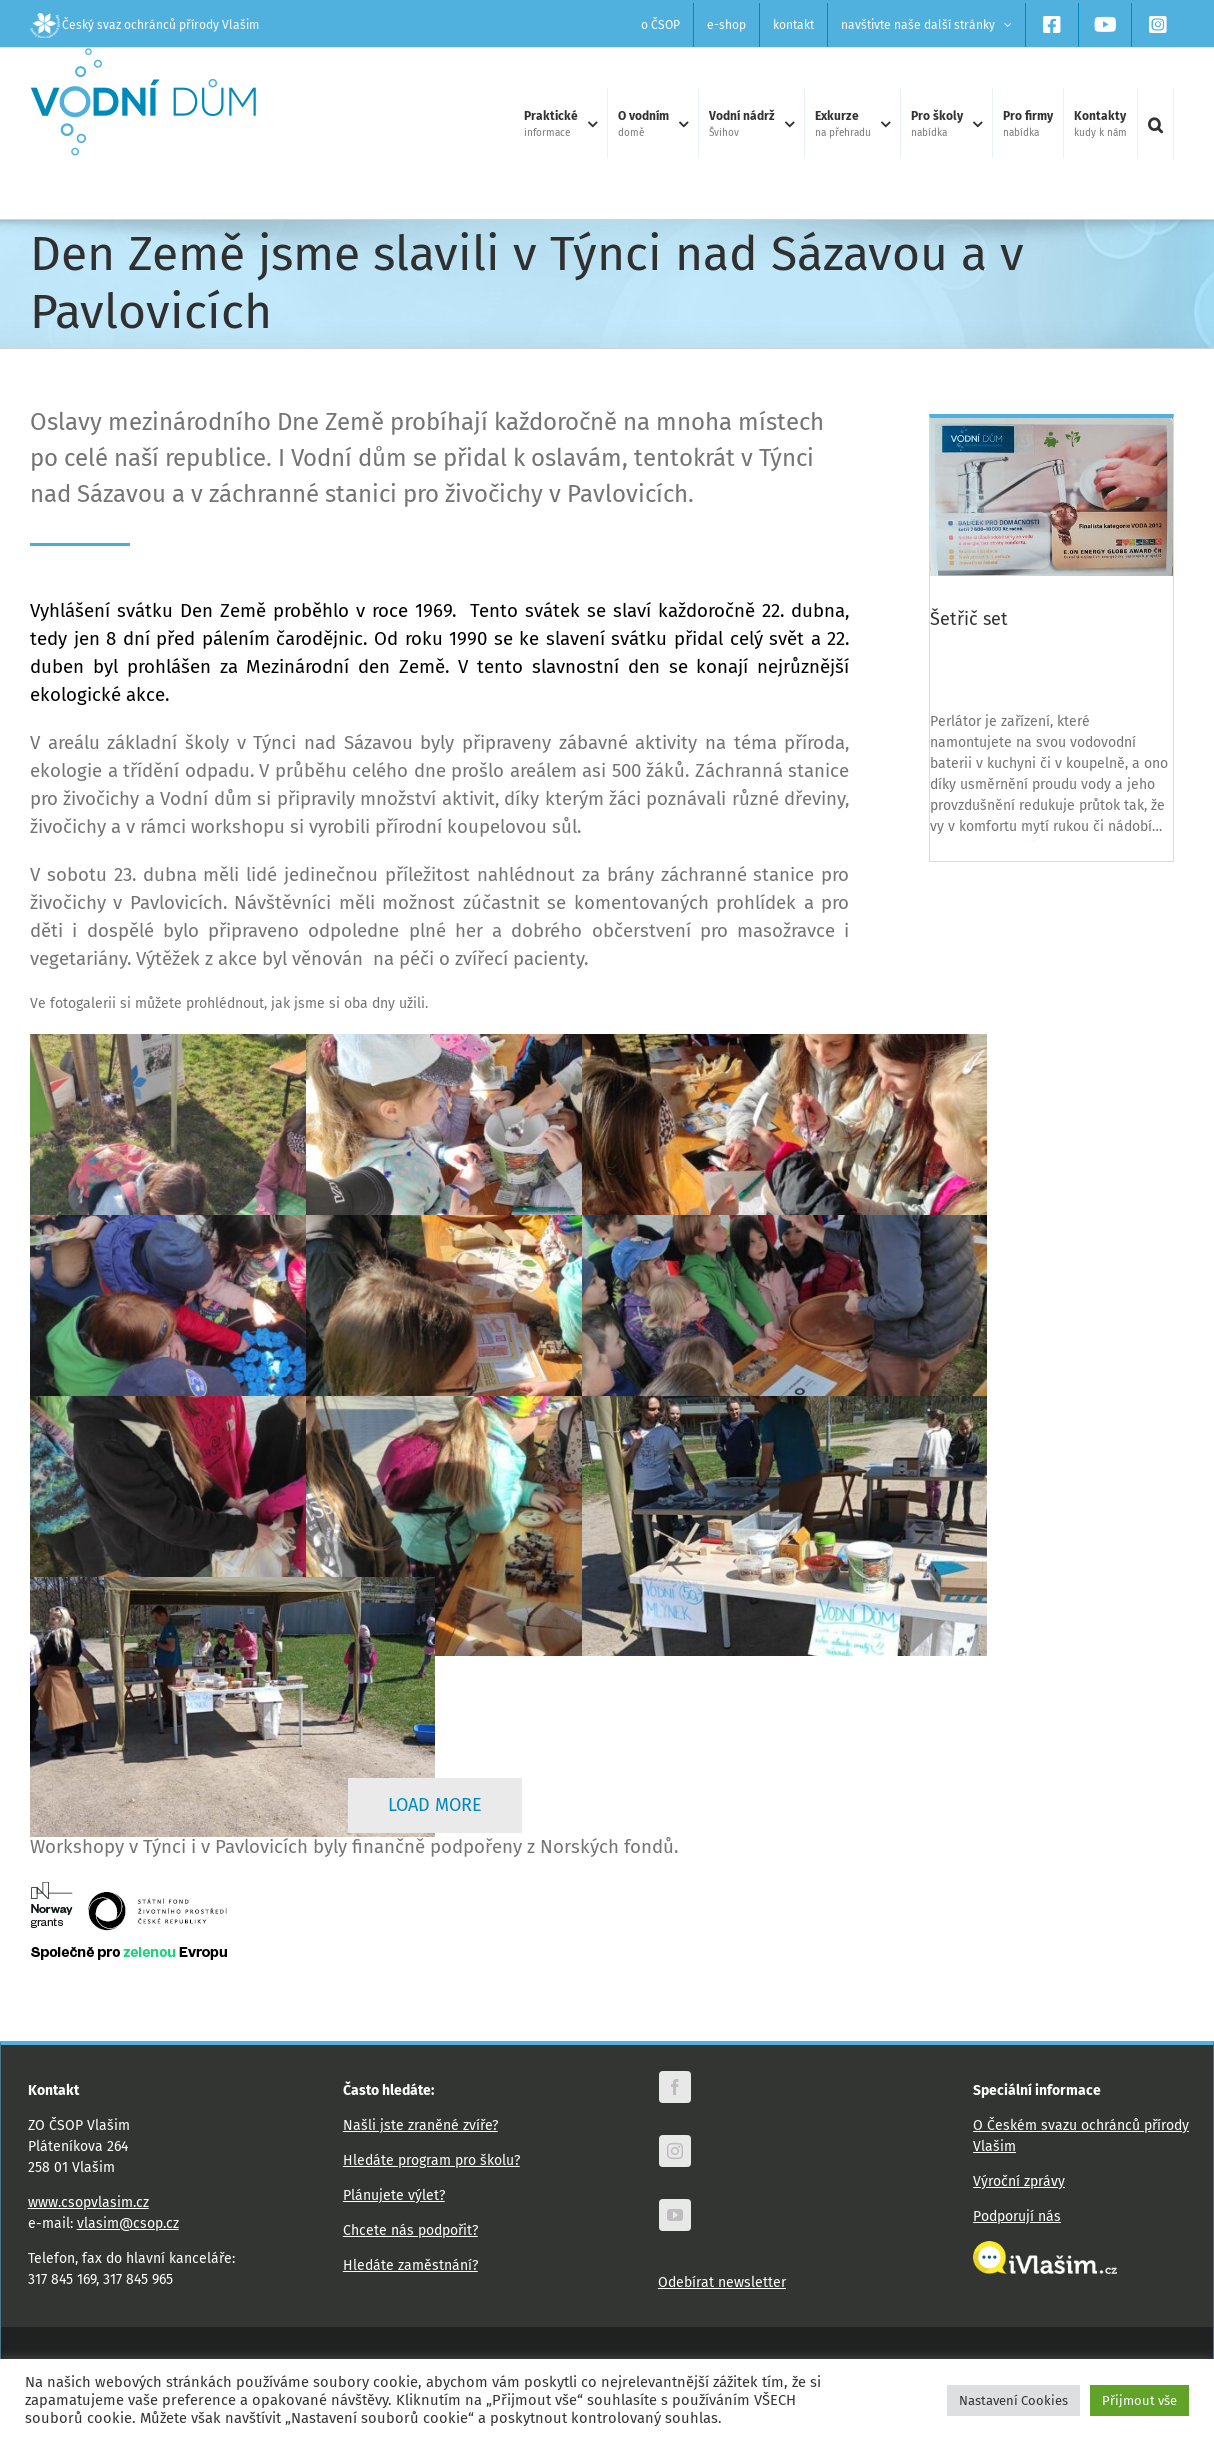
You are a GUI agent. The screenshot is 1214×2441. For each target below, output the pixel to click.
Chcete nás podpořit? (410, 2230)
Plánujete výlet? (394, 2195)
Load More (435, 1805)
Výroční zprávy (1019, 2181)
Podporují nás (1017, 2216)
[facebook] (675, 2087)
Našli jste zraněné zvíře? (420, 2125)
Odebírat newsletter (722, 2282)
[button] (1155, 124)
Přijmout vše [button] (1139, 2400)
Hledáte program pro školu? (431, 2160)
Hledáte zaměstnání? (410, 2265)
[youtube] (675, 2215)
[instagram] (675, 2151)
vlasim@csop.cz (128, 2223)
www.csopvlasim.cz (88, 2202)
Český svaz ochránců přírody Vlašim (144, 25)
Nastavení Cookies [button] (1013, 2400)
